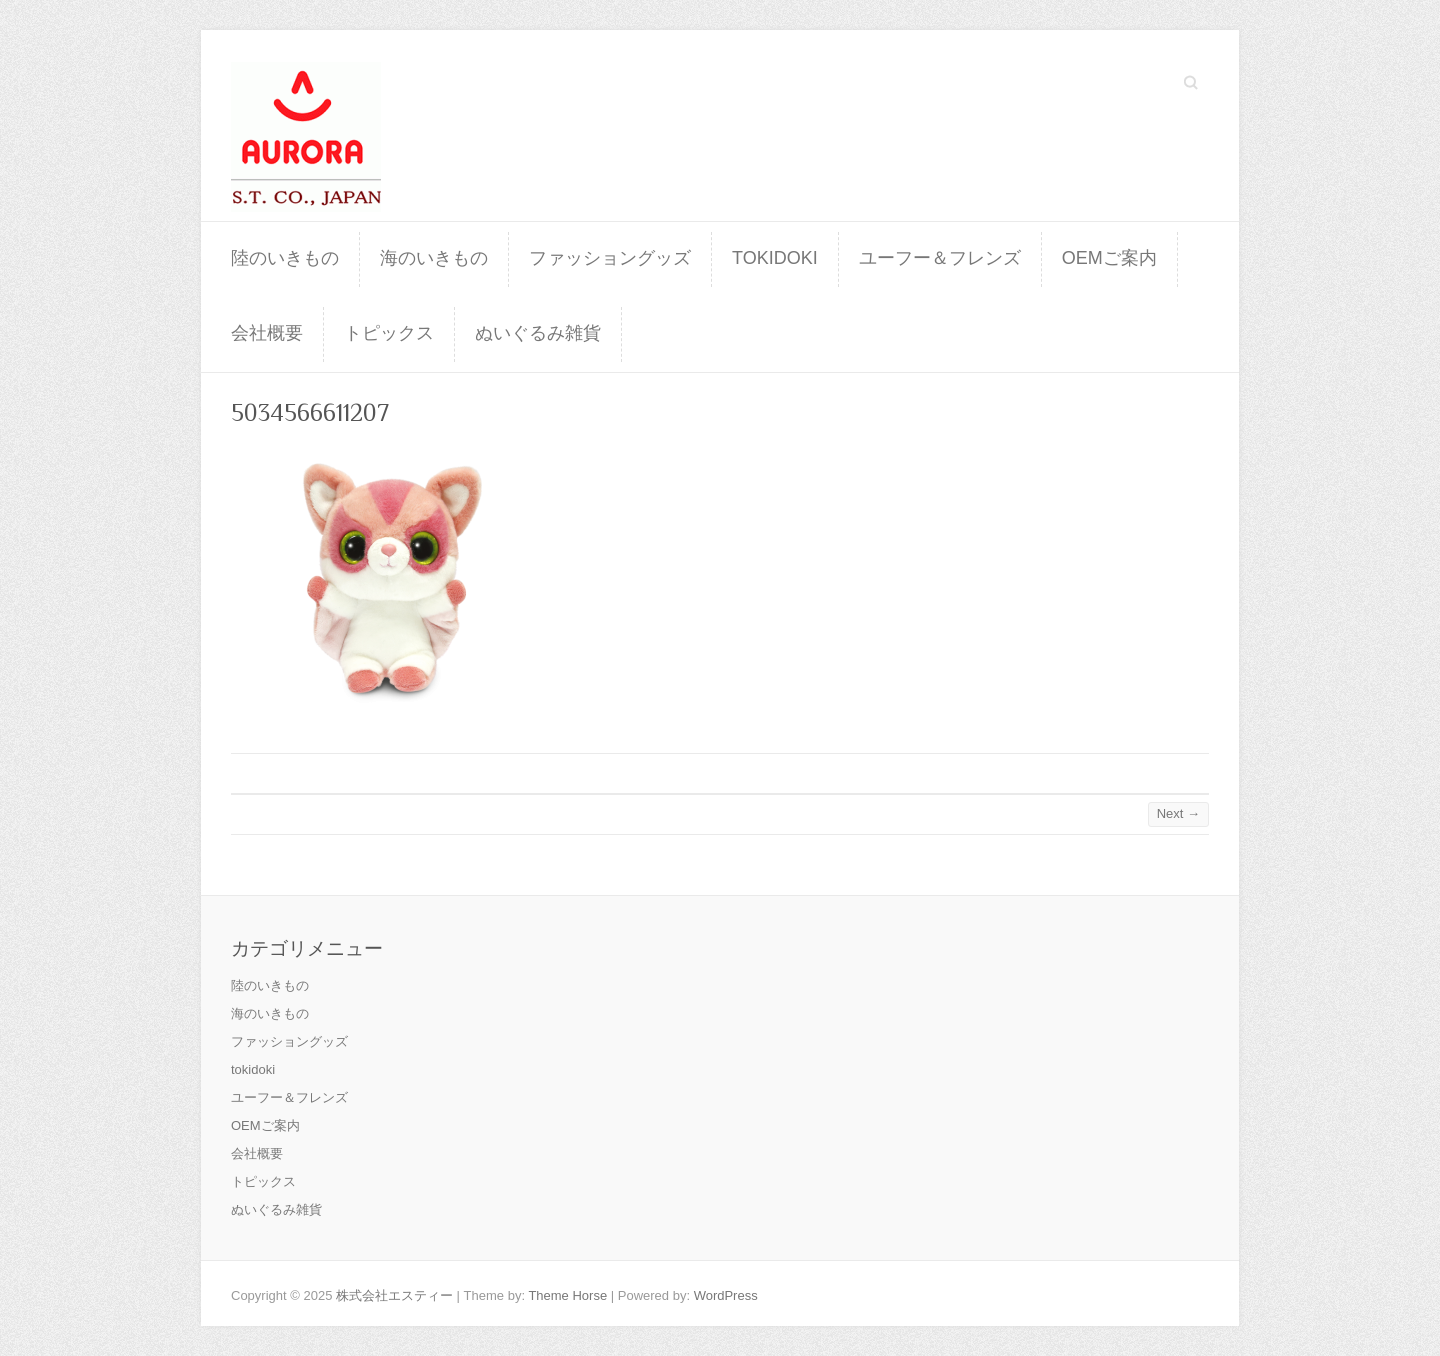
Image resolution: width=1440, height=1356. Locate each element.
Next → (1178, 813)
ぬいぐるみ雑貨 (538, 333)
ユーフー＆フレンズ (940, 258)
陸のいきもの (285, 258)
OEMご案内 (1109, 258)
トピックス (389, 333)
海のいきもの (434, 258)
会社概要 (267, 333)
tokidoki (775, 258)
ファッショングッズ (610, 258)
